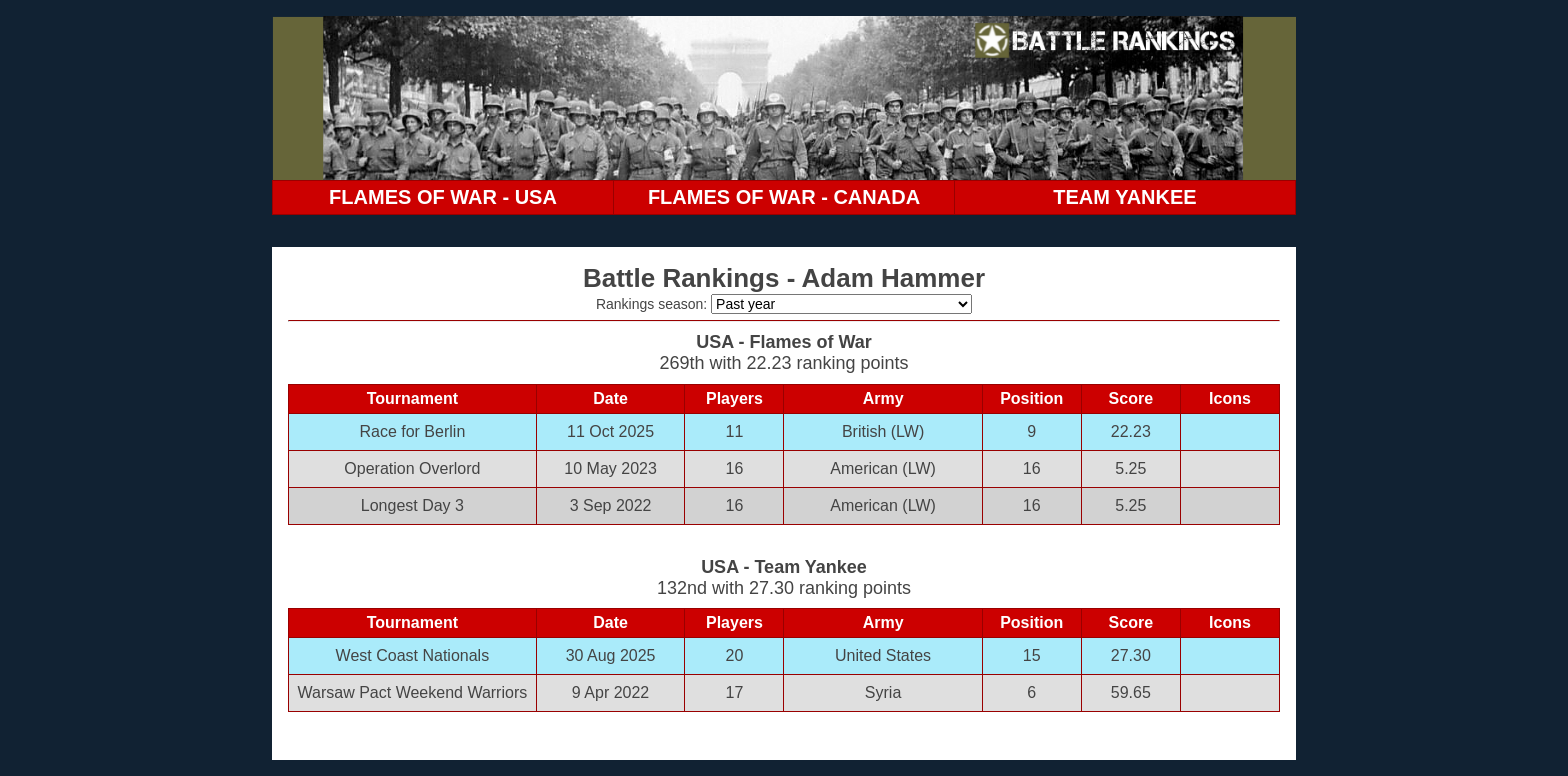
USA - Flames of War (784, 342)
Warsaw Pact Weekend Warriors (413, 692)
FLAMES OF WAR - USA (443, 197)
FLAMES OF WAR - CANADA (784, 197)
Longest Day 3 (412, 505)
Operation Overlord (412, 468)
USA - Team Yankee (784, 567)
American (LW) (883, 468)
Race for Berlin (412, 431)
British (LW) (883, 431)
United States (883, 655)
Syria (883, 692)
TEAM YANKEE (1124, 197)
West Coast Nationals (413, 655)
